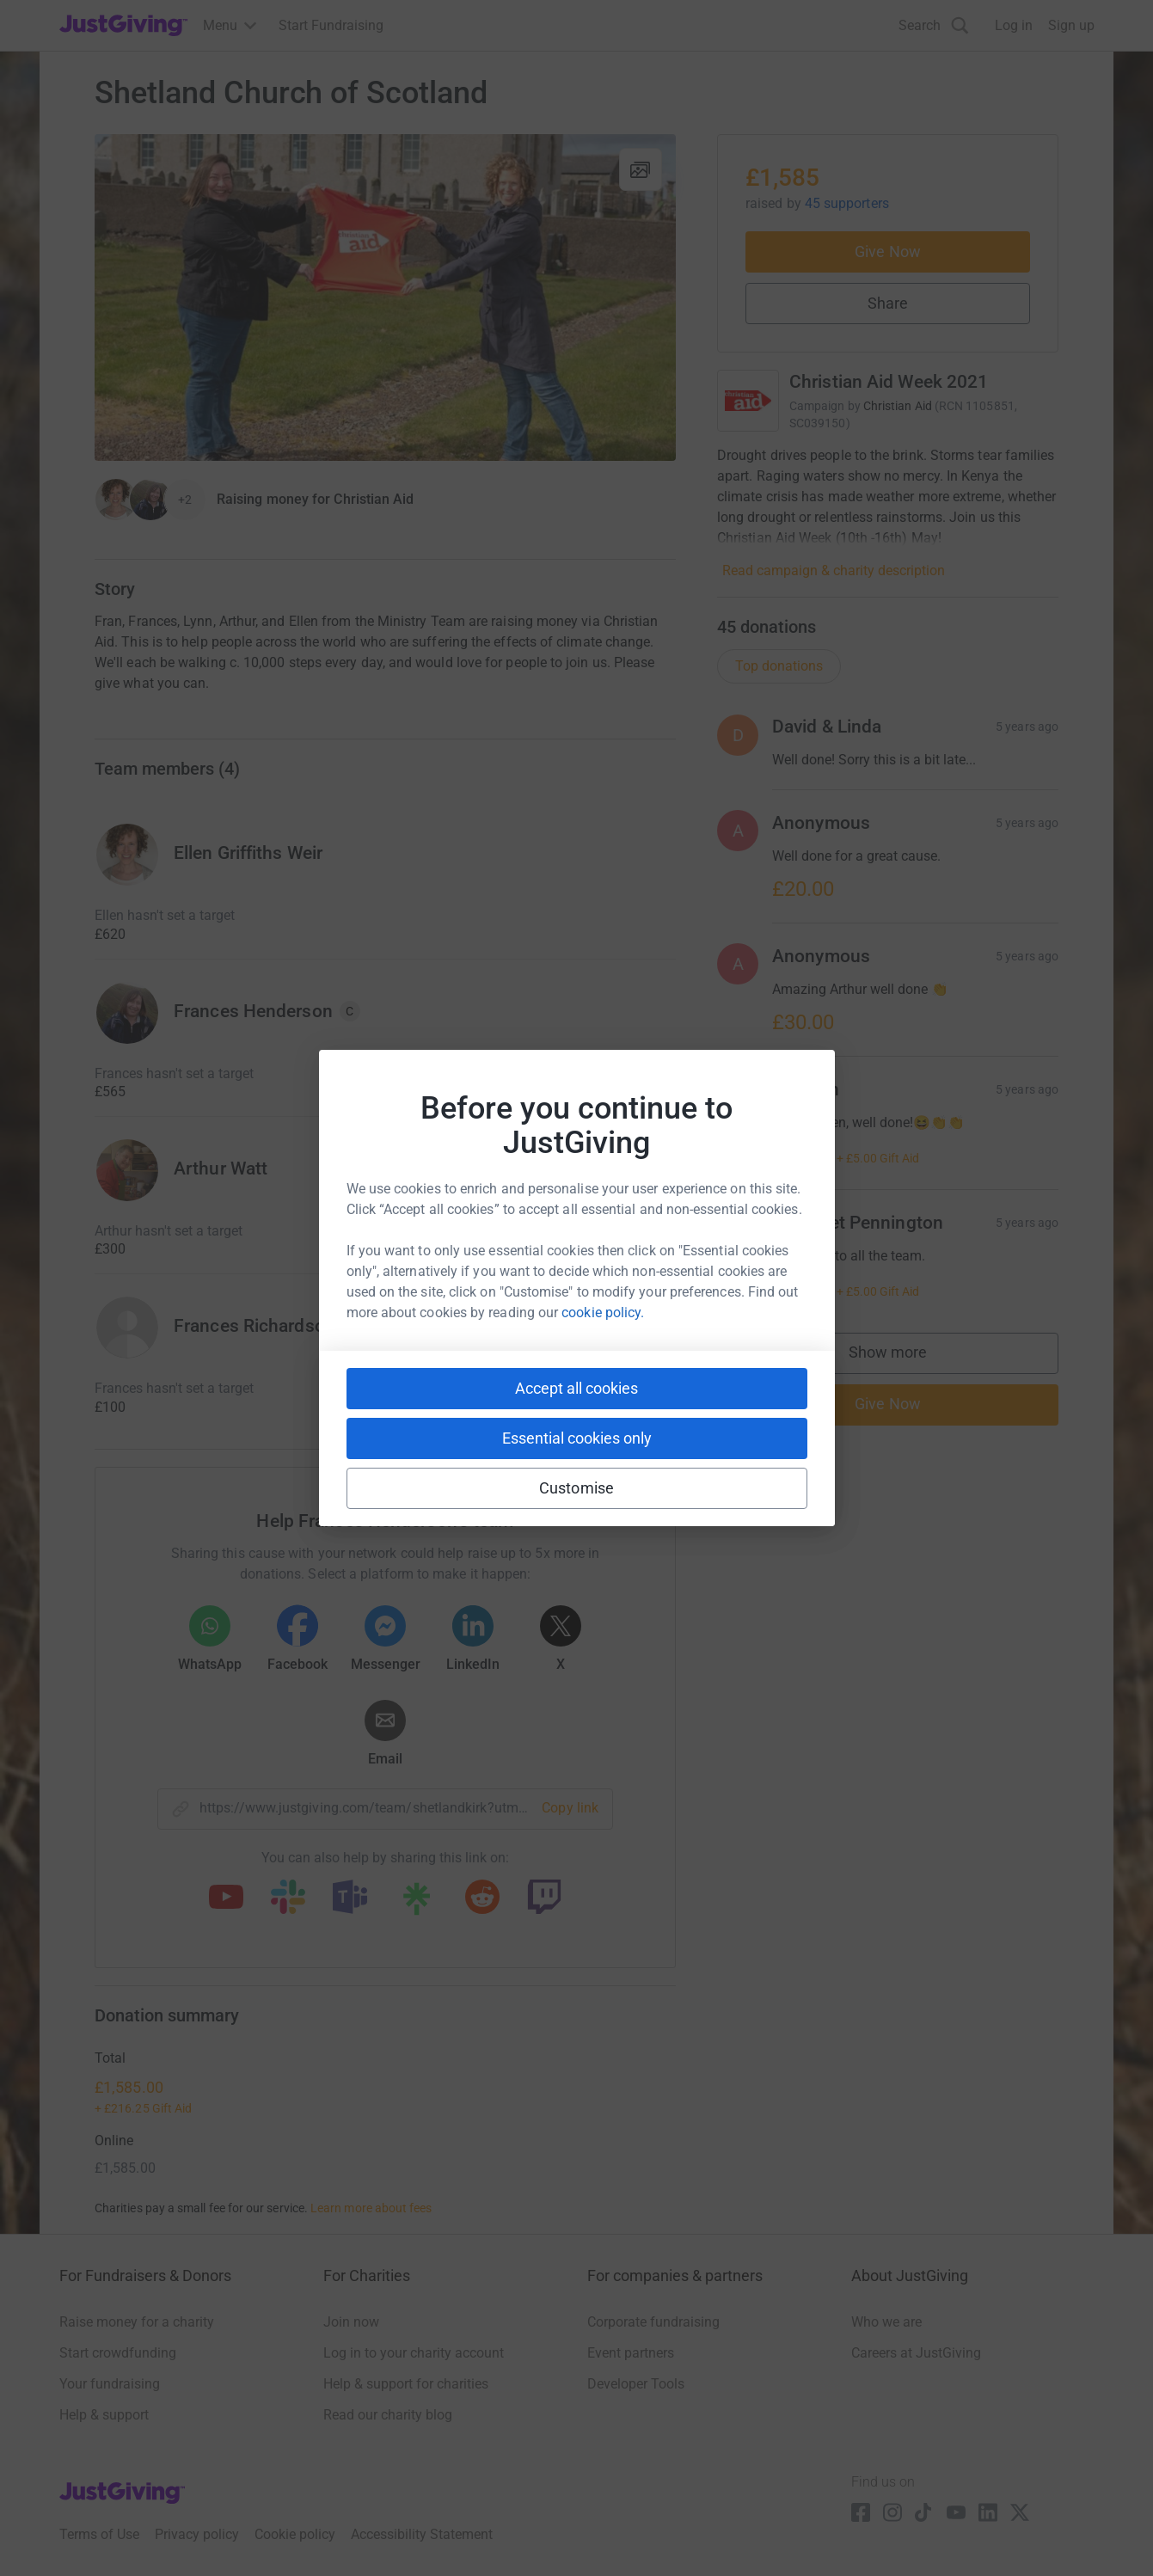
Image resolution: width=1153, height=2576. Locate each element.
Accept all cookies (576, 1388)
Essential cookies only (577, 1438)
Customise (576, 1488)
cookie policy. (602, 1312)
